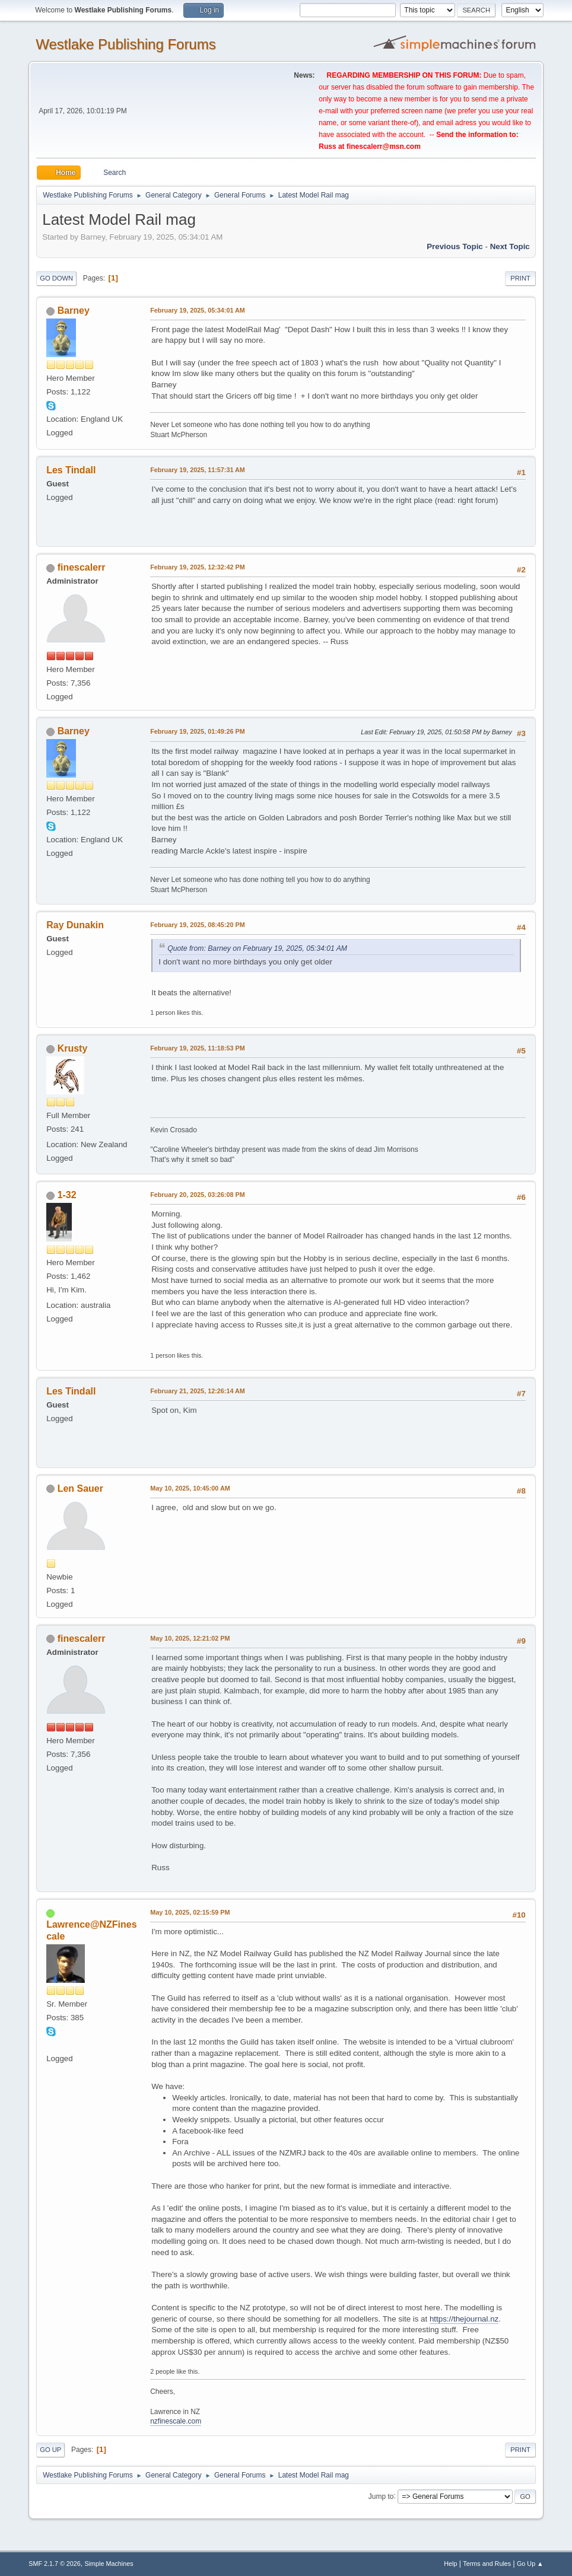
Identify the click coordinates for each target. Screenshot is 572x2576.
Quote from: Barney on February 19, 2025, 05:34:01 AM (257, 948)
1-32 (67, 1195)
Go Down (56, 278)
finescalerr (82, 567)
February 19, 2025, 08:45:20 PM (197, 924)
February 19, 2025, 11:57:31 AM (197, 469)
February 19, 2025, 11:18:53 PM (197, 1048)
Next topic (510, 246)
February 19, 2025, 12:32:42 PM (197, 567)
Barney (74, 310)
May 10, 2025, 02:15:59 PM (190, 1912)
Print (520, 278)
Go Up (50, 2449)
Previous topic (455, 246)
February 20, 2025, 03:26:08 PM (197, 1194)
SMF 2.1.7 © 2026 (54, 2563)
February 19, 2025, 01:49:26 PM (197, 731)
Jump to (381, 2496)
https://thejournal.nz (464, 2318)
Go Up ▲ (530, 2563)
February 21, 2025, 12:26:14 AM (197, 1390)
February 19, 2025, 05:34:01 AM (197, 310)
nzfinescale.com (175, 2421)
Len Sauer (80, 1488)
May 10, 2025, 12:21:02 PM (190, 1638)
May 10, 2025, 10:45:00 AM (190, 1488)
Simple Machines (109, 2563)
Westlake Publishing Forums (125, 44)
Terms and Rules (487, 2563)
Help (450, 2563)
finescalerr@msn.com (384, 146)
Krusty (73, 1048)
